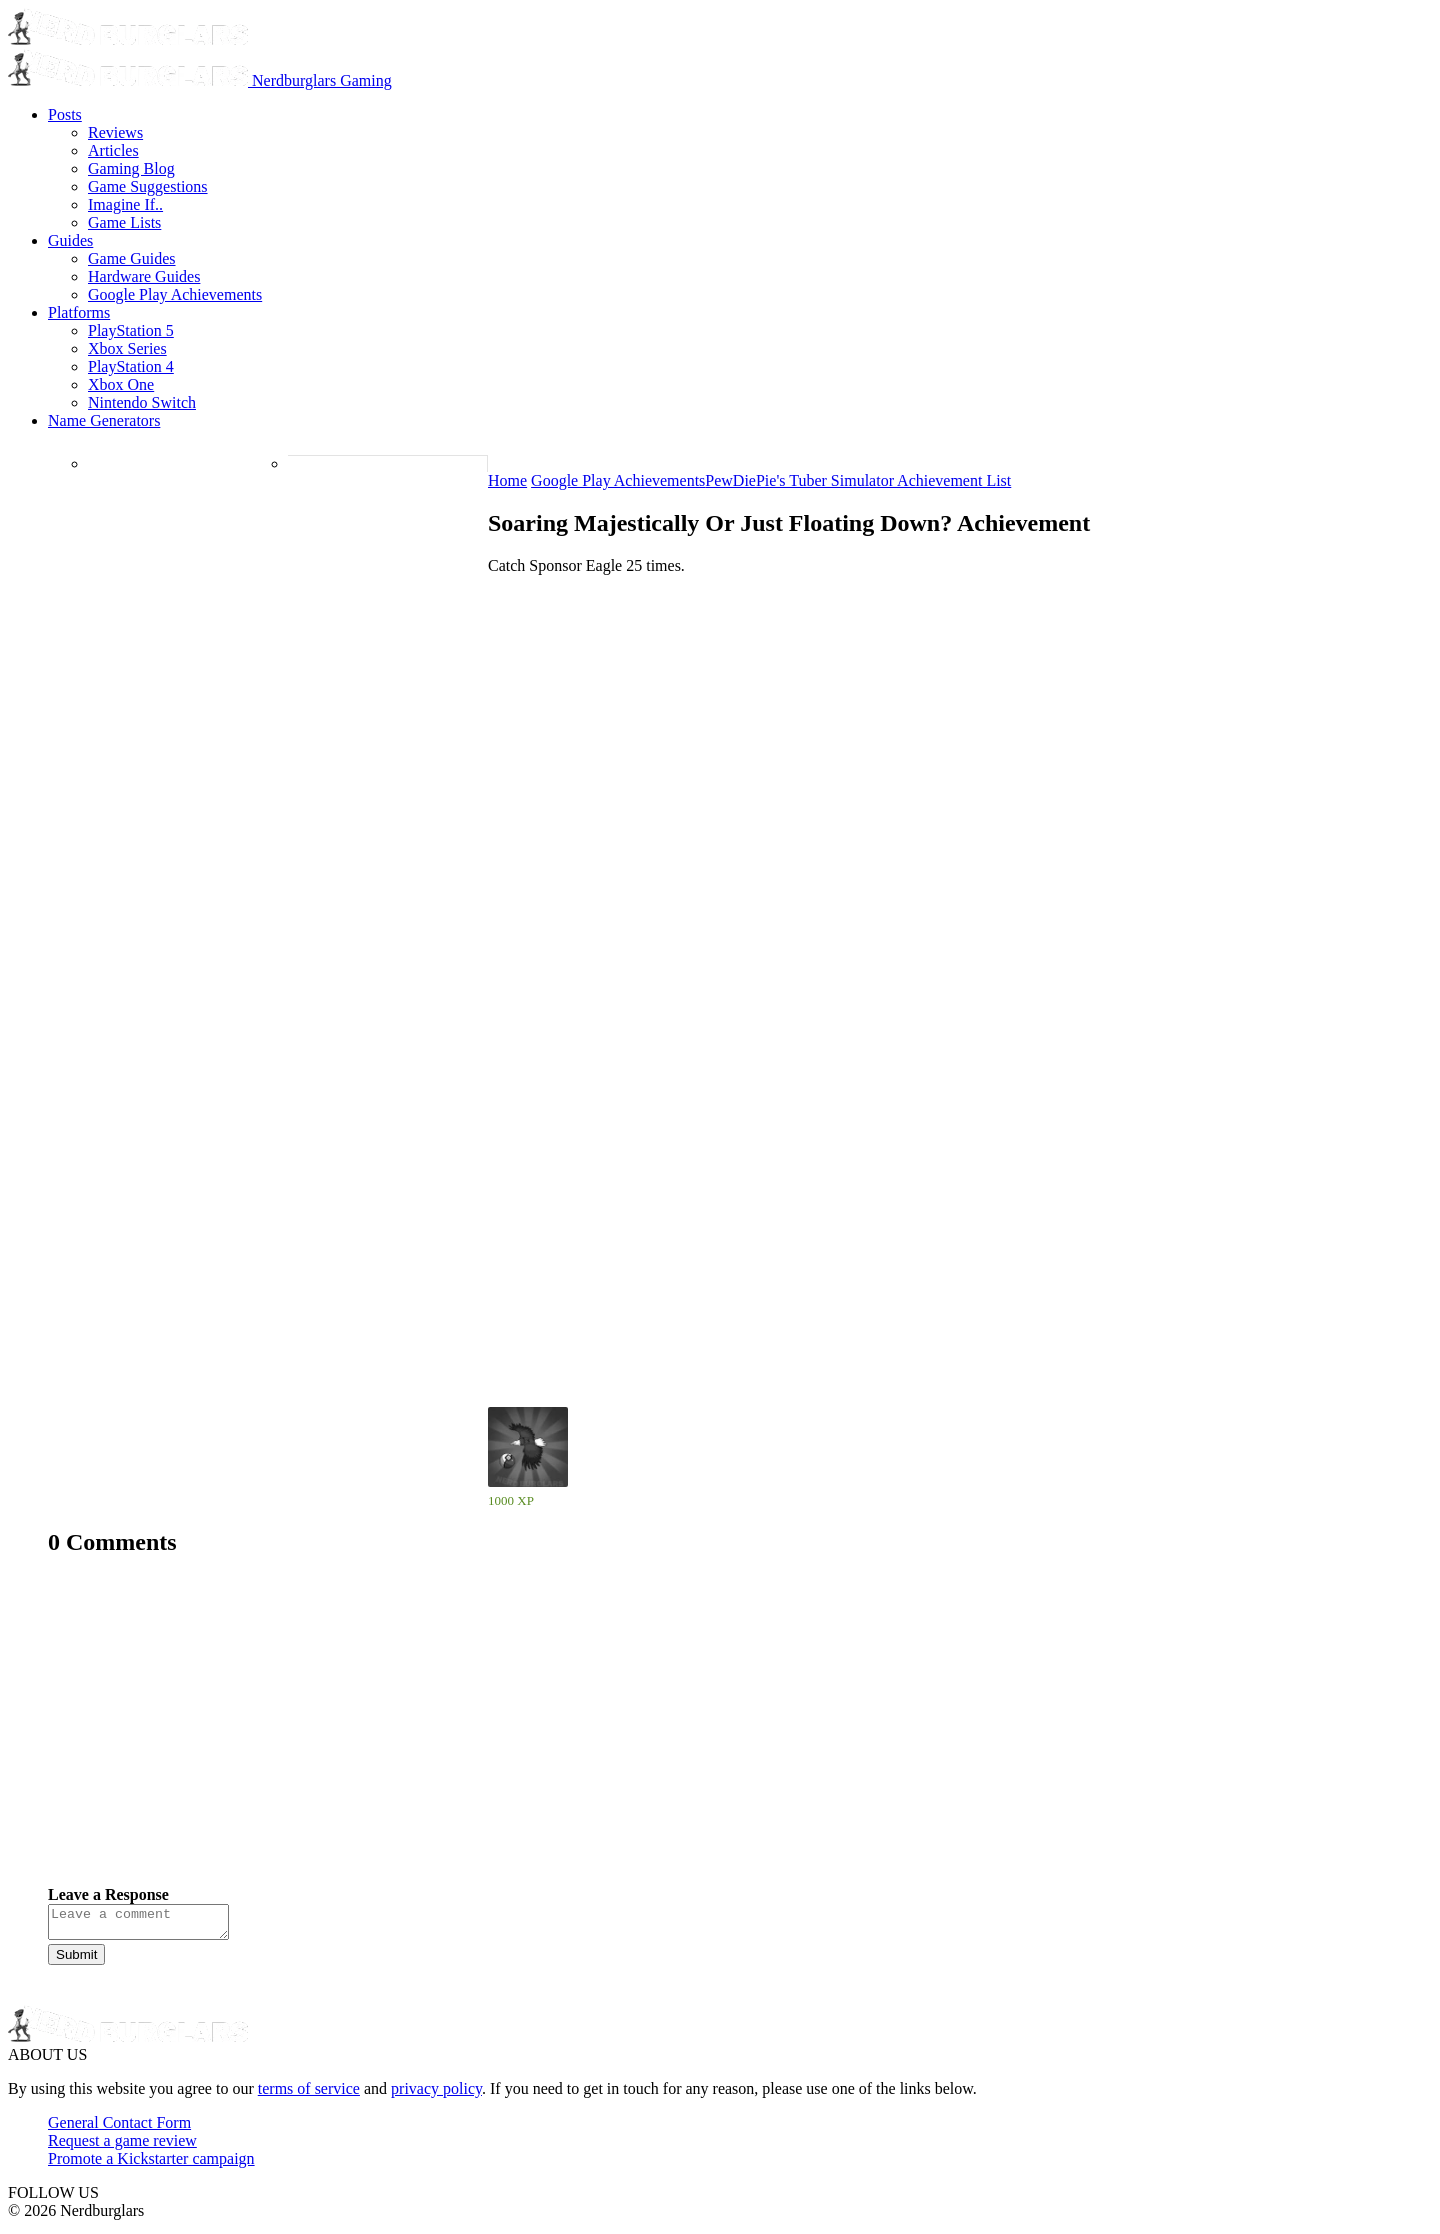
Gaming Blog (131, 168)
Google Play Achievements (175, 294)
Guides (70, 240)
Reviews (115, 132)
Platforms (79, 312)
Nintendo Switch (142, 402)
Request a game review (122, 2146)
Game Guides (132, 258)
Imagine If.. (125, 204)
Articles (113, 150)
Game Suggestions (148, 186)
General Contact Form (119, 2128)
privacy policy (436, 2094)
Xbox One (121, 384)
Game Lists (124, 222)
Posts (65, 114)
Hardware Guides (144, 276)
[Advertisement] (648, 1736)
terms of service (309, 2094)
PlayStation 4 (131, 366)
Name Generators (104, 420)
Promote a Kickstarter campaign (151, 2164)
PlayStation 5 (131, 330)
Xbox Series (127, 348)
